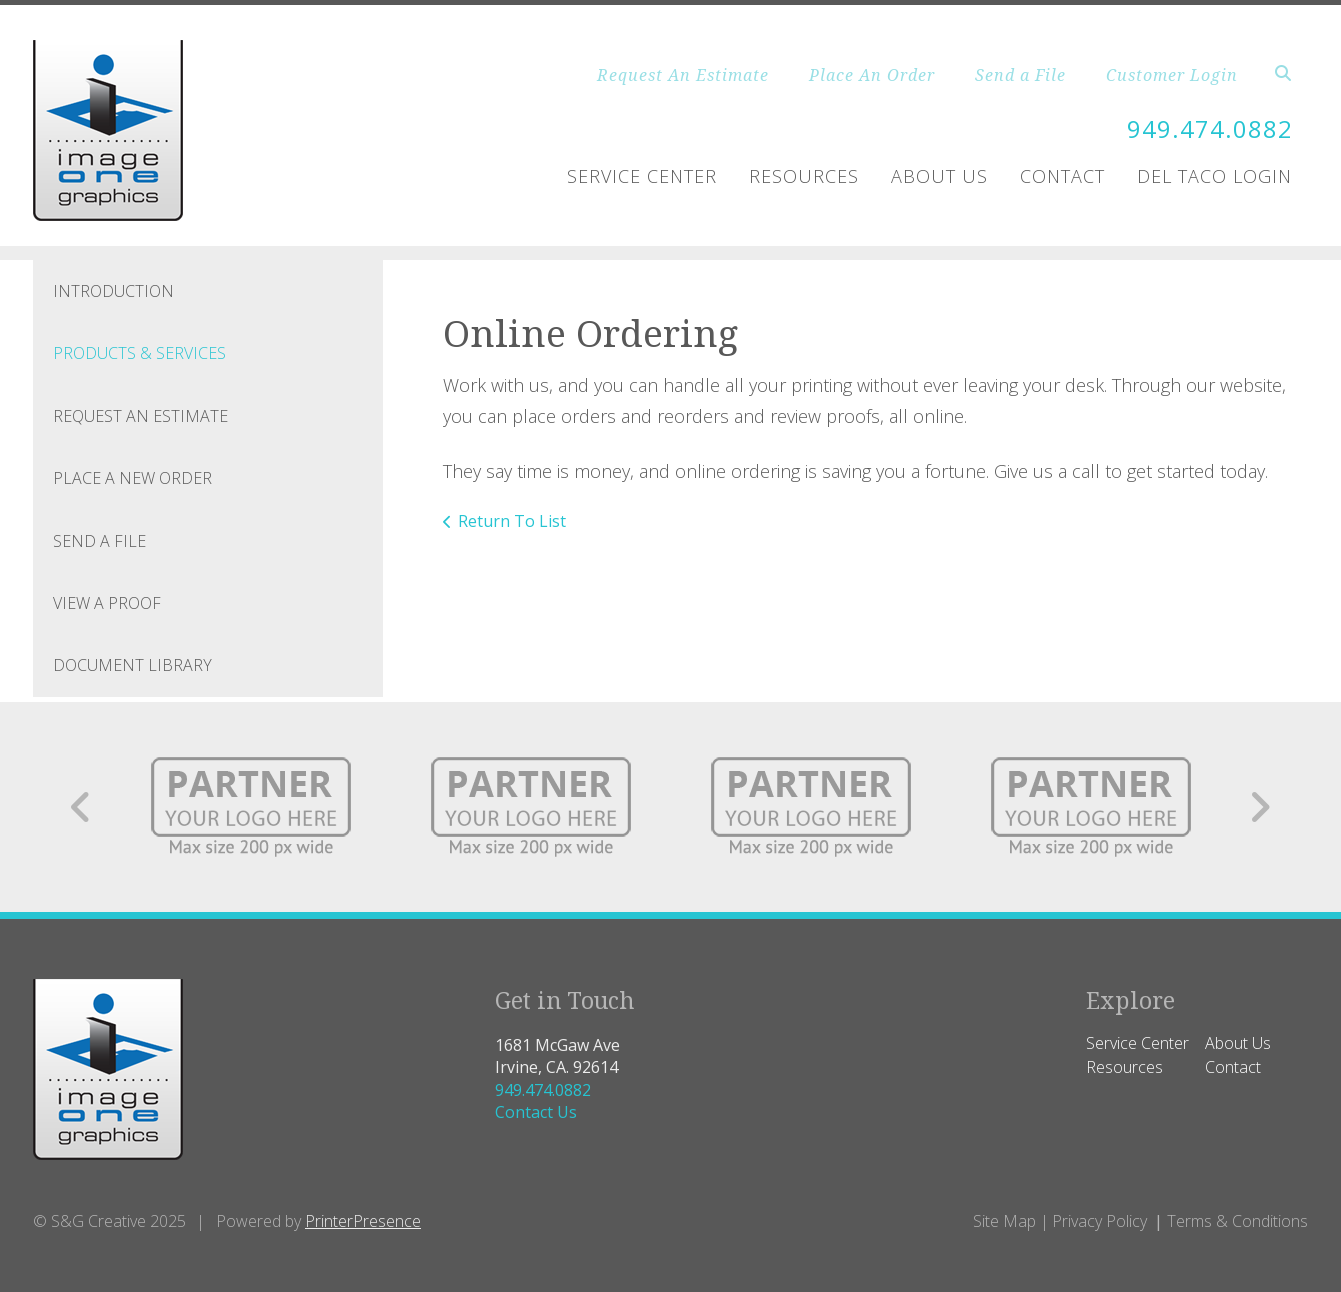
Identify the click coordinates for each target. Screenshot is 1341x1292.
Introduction (113, 291)
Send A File (99, 541)
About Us (939, 176)
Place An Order (872, 75)
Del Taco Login (1214, 176)
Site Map (1004, 1221)
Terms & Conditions (1237, 1221)
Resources (804, 176)
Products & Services (139, 353)
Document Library (132, 665)
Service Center (642, 176)
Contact (1062, 176)
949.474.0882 (1210, 128)
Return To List (512, 521)
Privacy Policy (1099, 1221)
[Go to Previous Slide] (81, 807)
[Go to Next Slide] (1259, 807)
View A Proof (107, 603)
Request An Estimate (683, 75)
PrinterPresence (363, 1221)
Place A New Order (132, 478)
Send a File (1020, 75)
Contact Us (536, 1112)
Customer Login (1172, 75)
